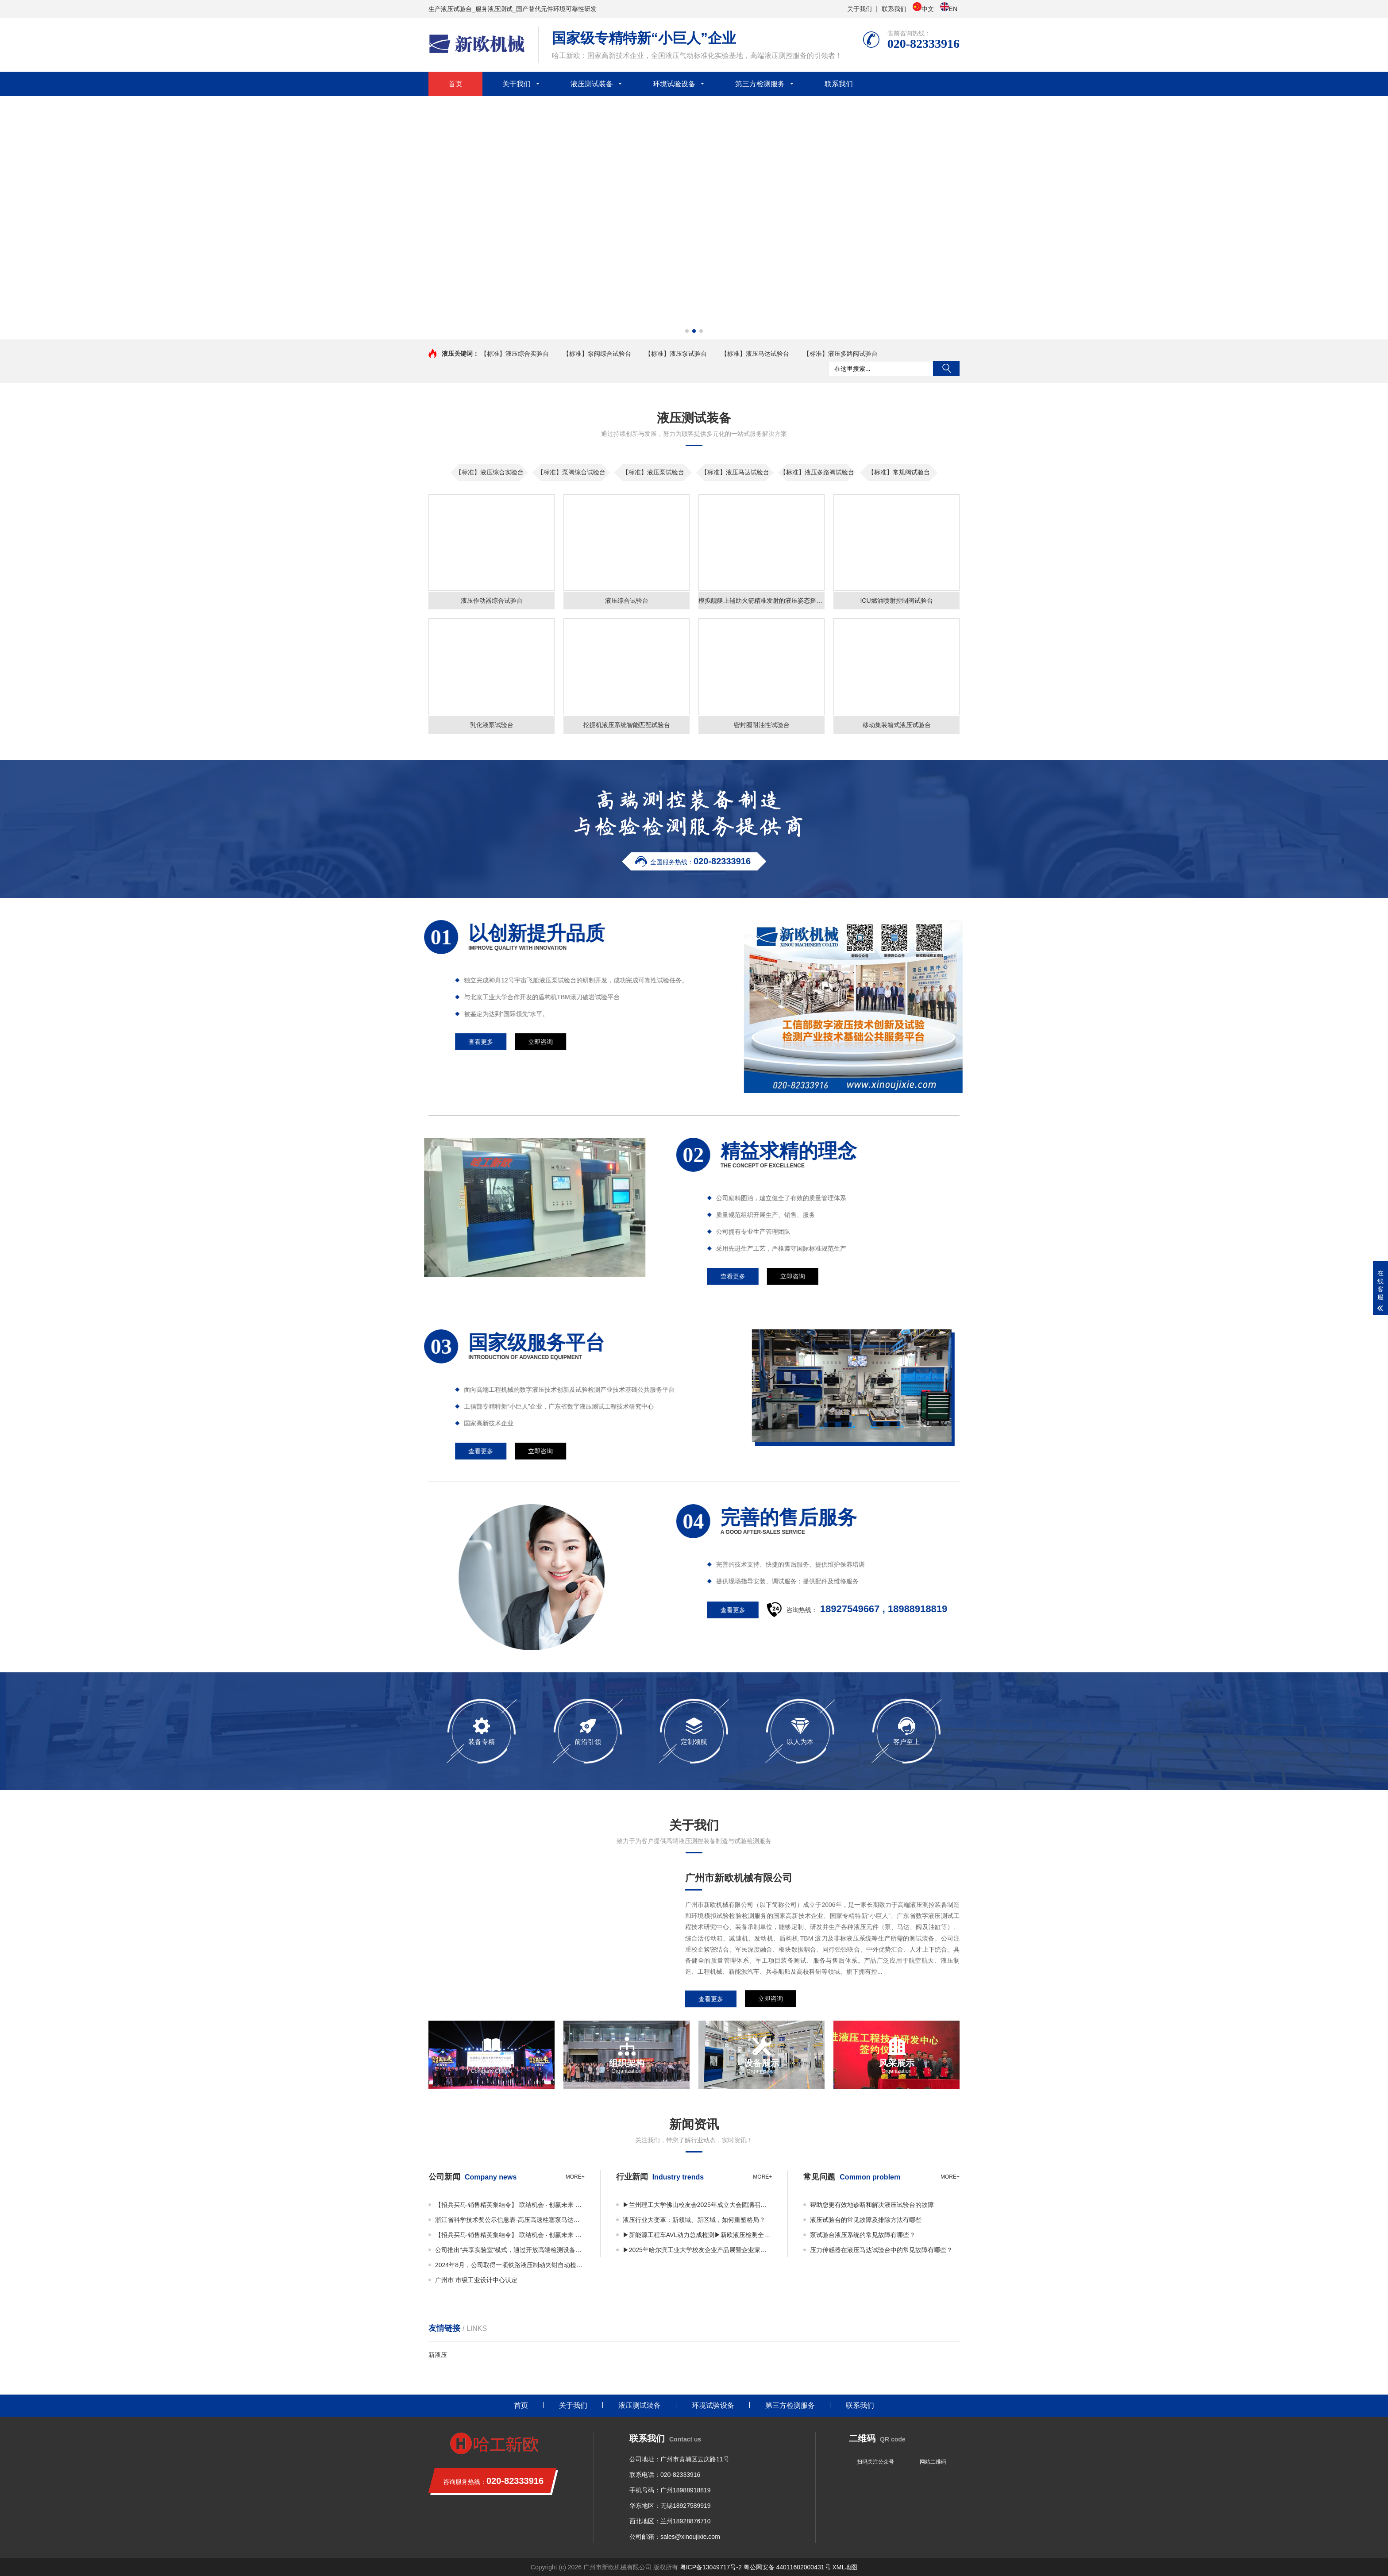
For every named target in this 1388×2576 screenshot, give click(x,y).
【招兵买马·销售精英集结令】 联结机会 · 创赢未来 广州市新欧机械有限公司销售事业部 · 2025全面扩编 (510, 2204)
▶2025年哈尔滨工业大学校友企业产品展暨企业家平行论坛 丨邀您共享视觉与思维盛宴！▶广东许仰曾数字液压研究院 (697, 2249)
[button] (687, 331)
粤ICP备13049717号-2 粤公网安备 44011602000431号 (755, 2567)
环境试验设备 (674, 84)
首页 (455, 84)
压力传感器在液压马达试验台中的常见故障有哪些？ (881, 2249)
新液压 (437, 2354)
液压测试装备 (592, 84)
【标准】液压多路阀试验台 (840, 353)
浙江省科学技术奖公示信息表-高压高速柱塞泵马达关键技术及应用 (510, 2219)
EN (948, 7)
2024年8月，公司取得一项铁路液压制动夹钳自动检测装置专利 (510, 2264)
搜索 (946, 368)
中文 (923, 7)
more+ (575, 2177)
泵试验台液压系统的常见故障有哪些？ (862, 2234)
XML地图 (844, 2567)
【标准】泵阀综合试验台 (597, 353)
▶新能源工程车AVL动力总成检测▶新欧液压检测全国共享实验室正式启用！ (697, 2234)
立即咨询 (770, 1998)
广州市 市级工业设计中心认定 (476, 2279)
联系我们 (894, 8)
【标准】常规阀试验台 (899, 472)
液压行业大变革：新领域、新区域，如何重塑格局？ (694, 2219)
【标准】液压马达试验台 (755, 353)
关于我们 (859, 8)
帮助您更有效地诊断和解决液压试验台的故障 (872, 2204)
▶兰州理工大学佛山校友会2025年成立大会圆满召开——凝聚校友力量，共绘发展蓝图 (697, 2204)
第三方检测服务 (760, 84)
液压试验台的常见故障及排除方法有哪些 (865, 2219)
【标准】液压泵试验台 (676, 353)
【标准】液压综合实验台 (515, 353)
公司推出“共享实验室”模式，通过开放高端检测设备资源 (510, 2249)
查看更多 (710, 1998)
